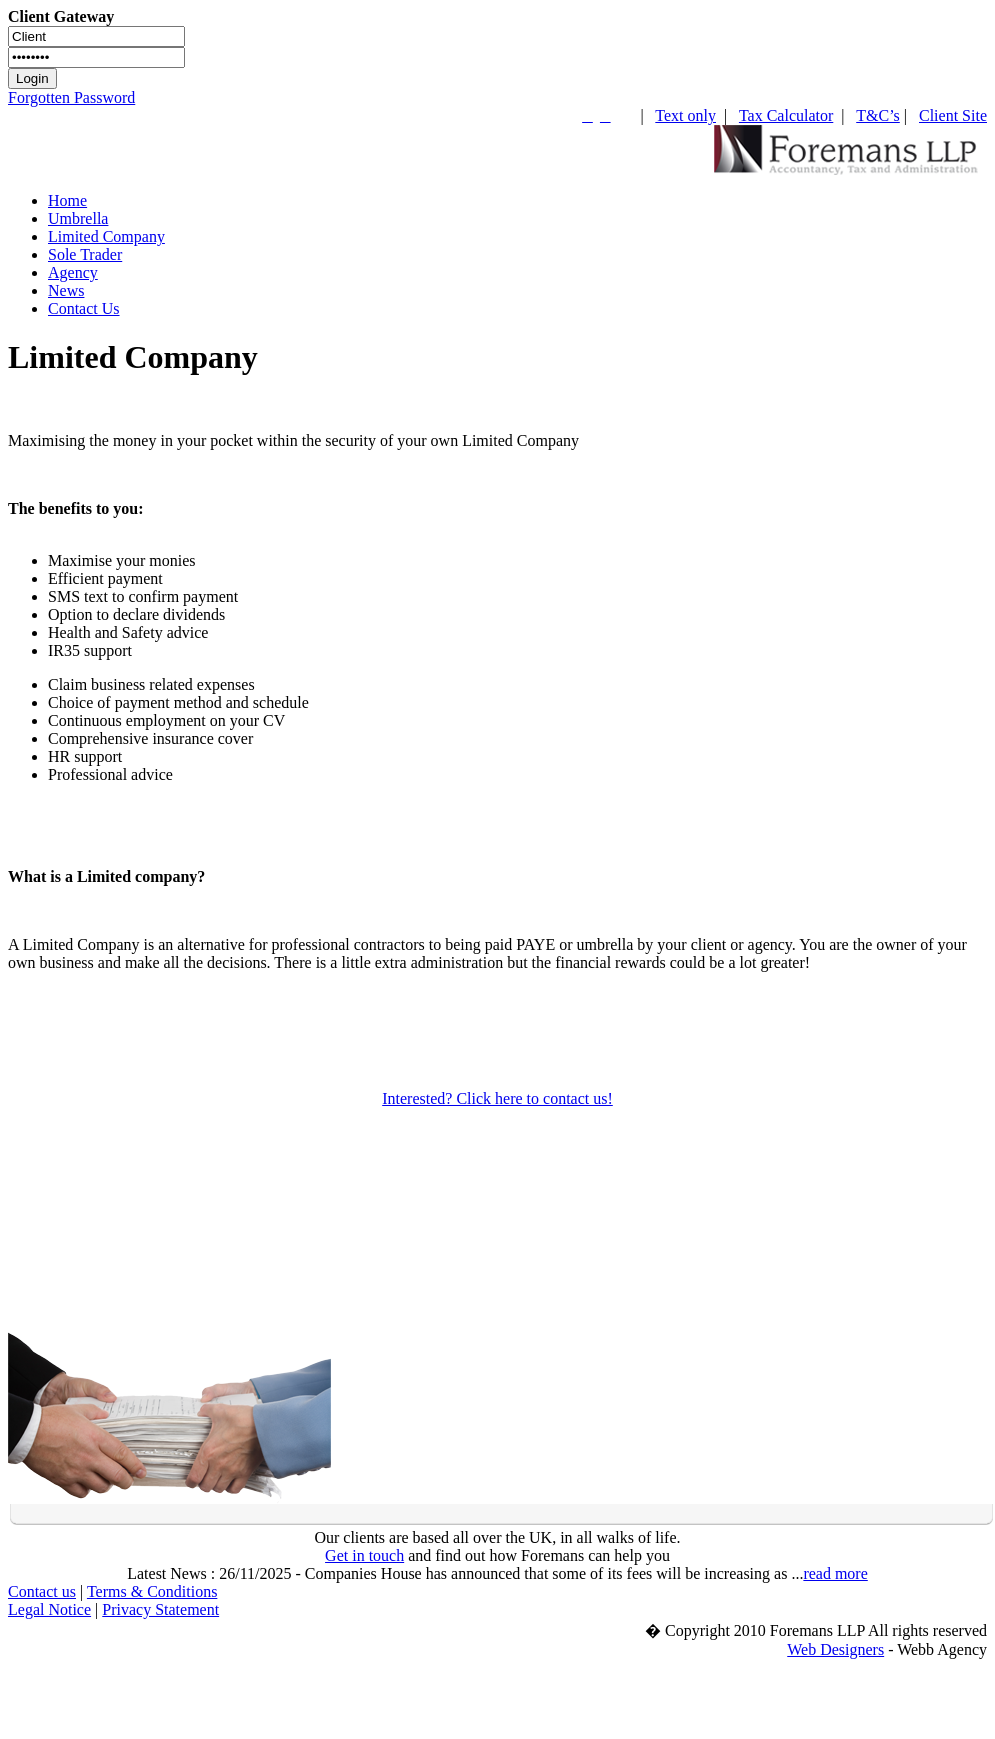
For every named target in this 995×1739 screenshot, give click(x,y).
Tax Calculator (786, 115)
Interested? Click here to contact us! (497, 1098)
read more (835, 1573)
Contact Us (84, 308)
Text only (685, 115)
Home (67, 200)
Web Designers (835, 1649)
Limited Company (106, 236)
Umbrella (78, 218)
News (66, 290)
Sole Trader (85, 254)
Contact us (42, 1591)
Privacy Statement (160, 1609)
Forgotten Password (71, 97)
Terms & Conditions (152, 1591)
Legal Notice (49, 1609)
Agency (73, 272)
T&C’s (878, 115)
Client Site (953, 115)
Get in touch (364, 1555)
